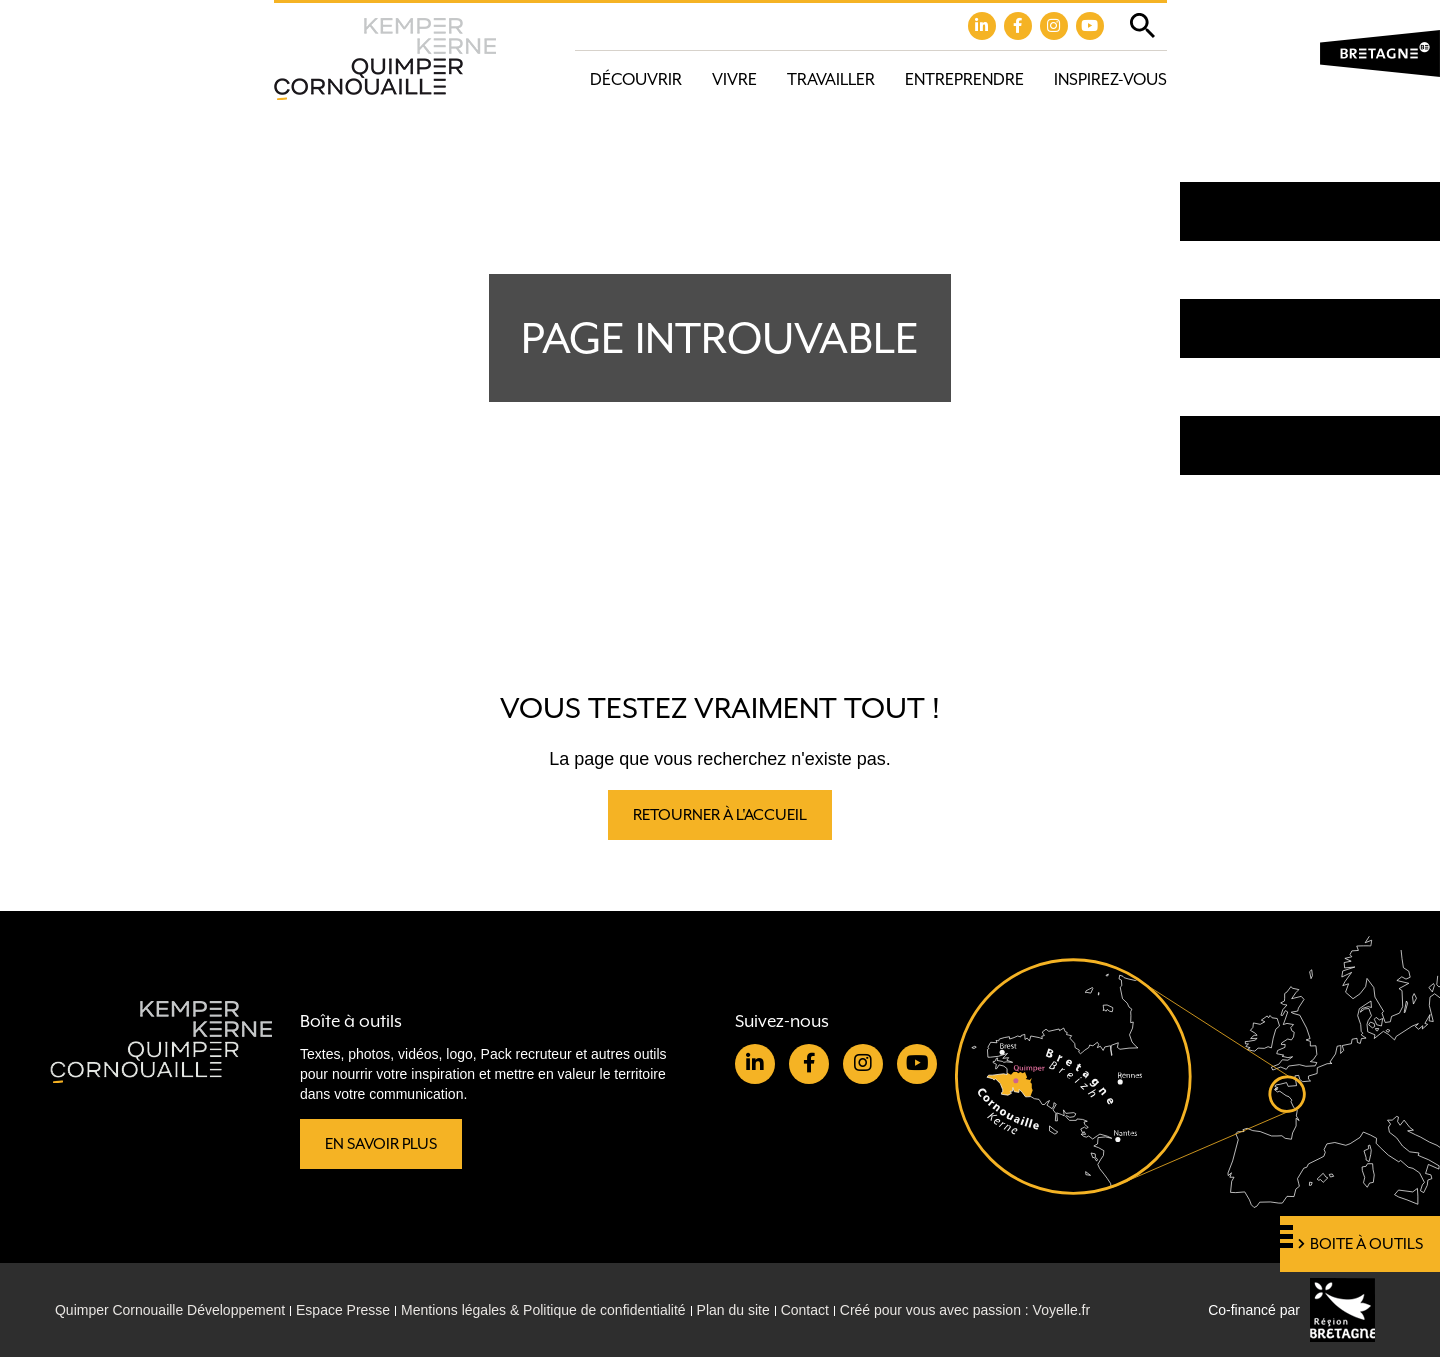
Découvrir (636, 79)
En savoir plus (381, 1144)
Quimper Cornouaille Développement (170, 1310)
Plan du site (733, 1310)
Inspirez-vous (1110, 79)
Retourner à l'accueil (720, 815)
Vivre (734, 79)
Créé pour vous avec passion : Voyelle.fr (966, 1310)
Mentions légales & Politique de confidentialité (544, 1310)
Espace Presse (343, 1310)
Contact (806, 1310)
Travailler (831, 79)
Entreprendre (964, 79)
